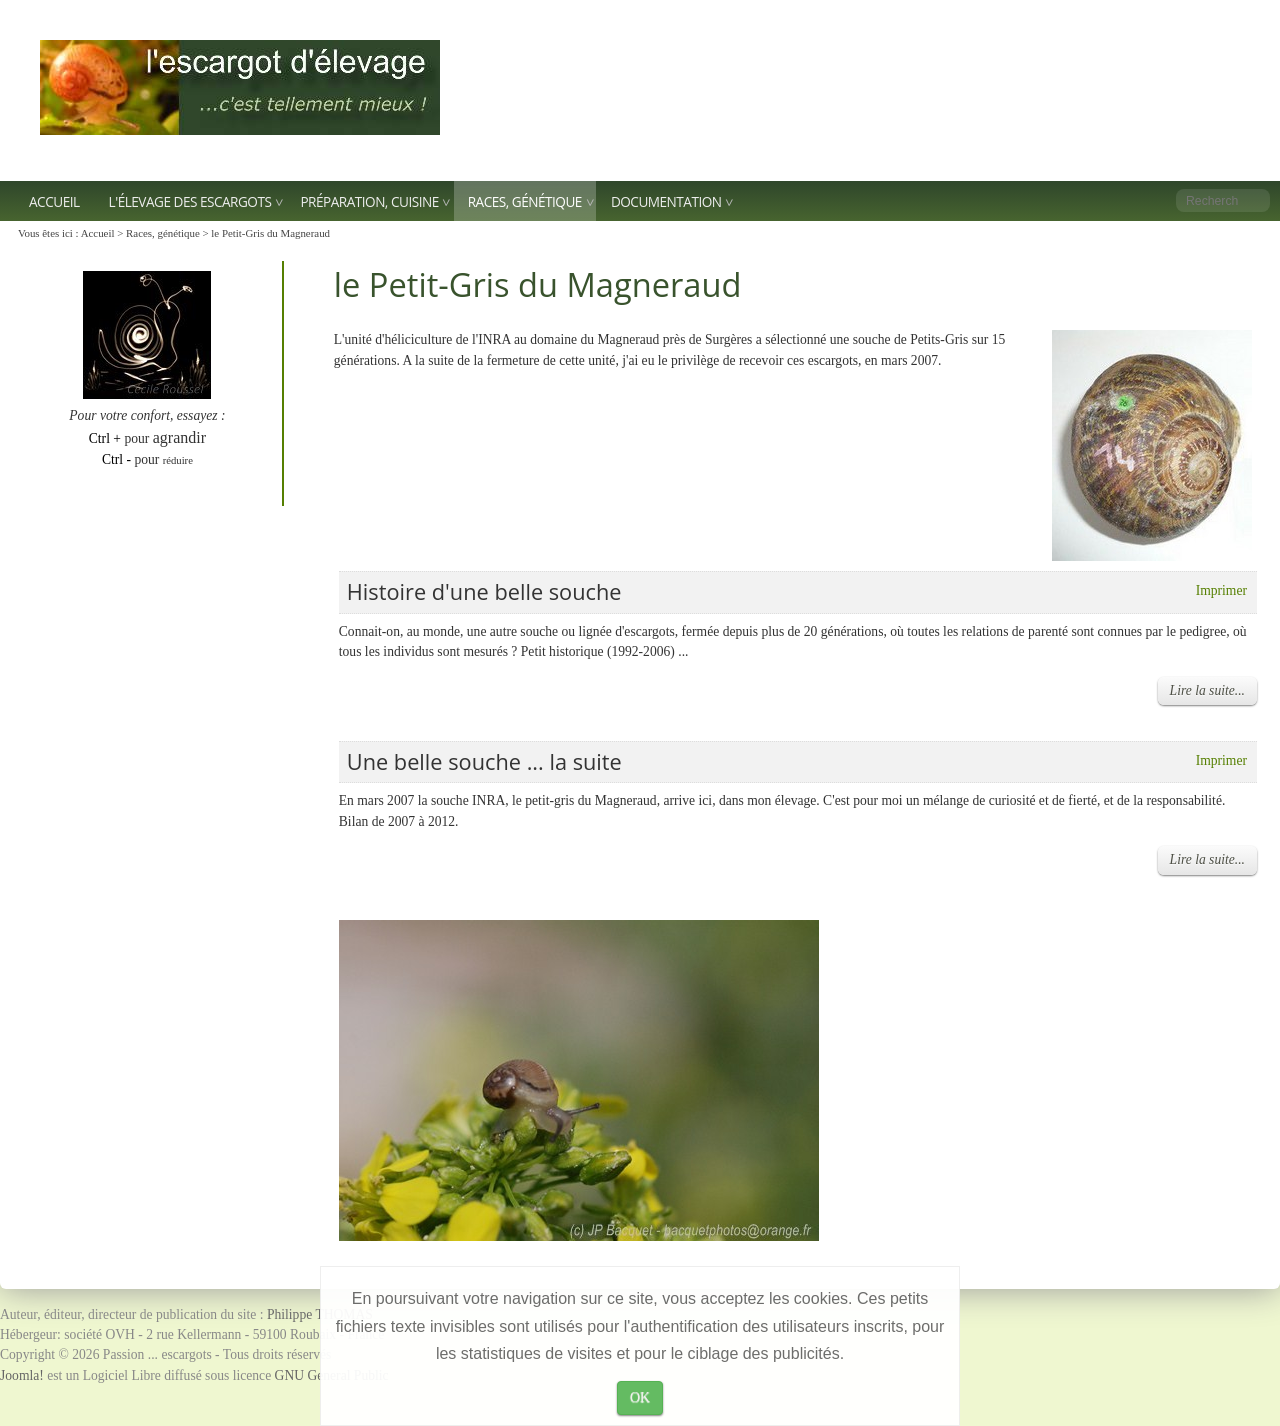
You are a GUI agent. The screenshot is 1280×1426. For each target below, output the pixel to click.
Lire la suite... (1207, 690)
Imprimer (1221, 590)
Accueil (54, 201)
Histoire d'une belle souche (484, 591)
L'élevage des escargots (190, 201)
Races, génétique (525, 201)
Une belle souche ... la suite (484, 761)
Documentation (666, 201)
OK (640, 1397)
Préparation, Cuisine (369, 201)
